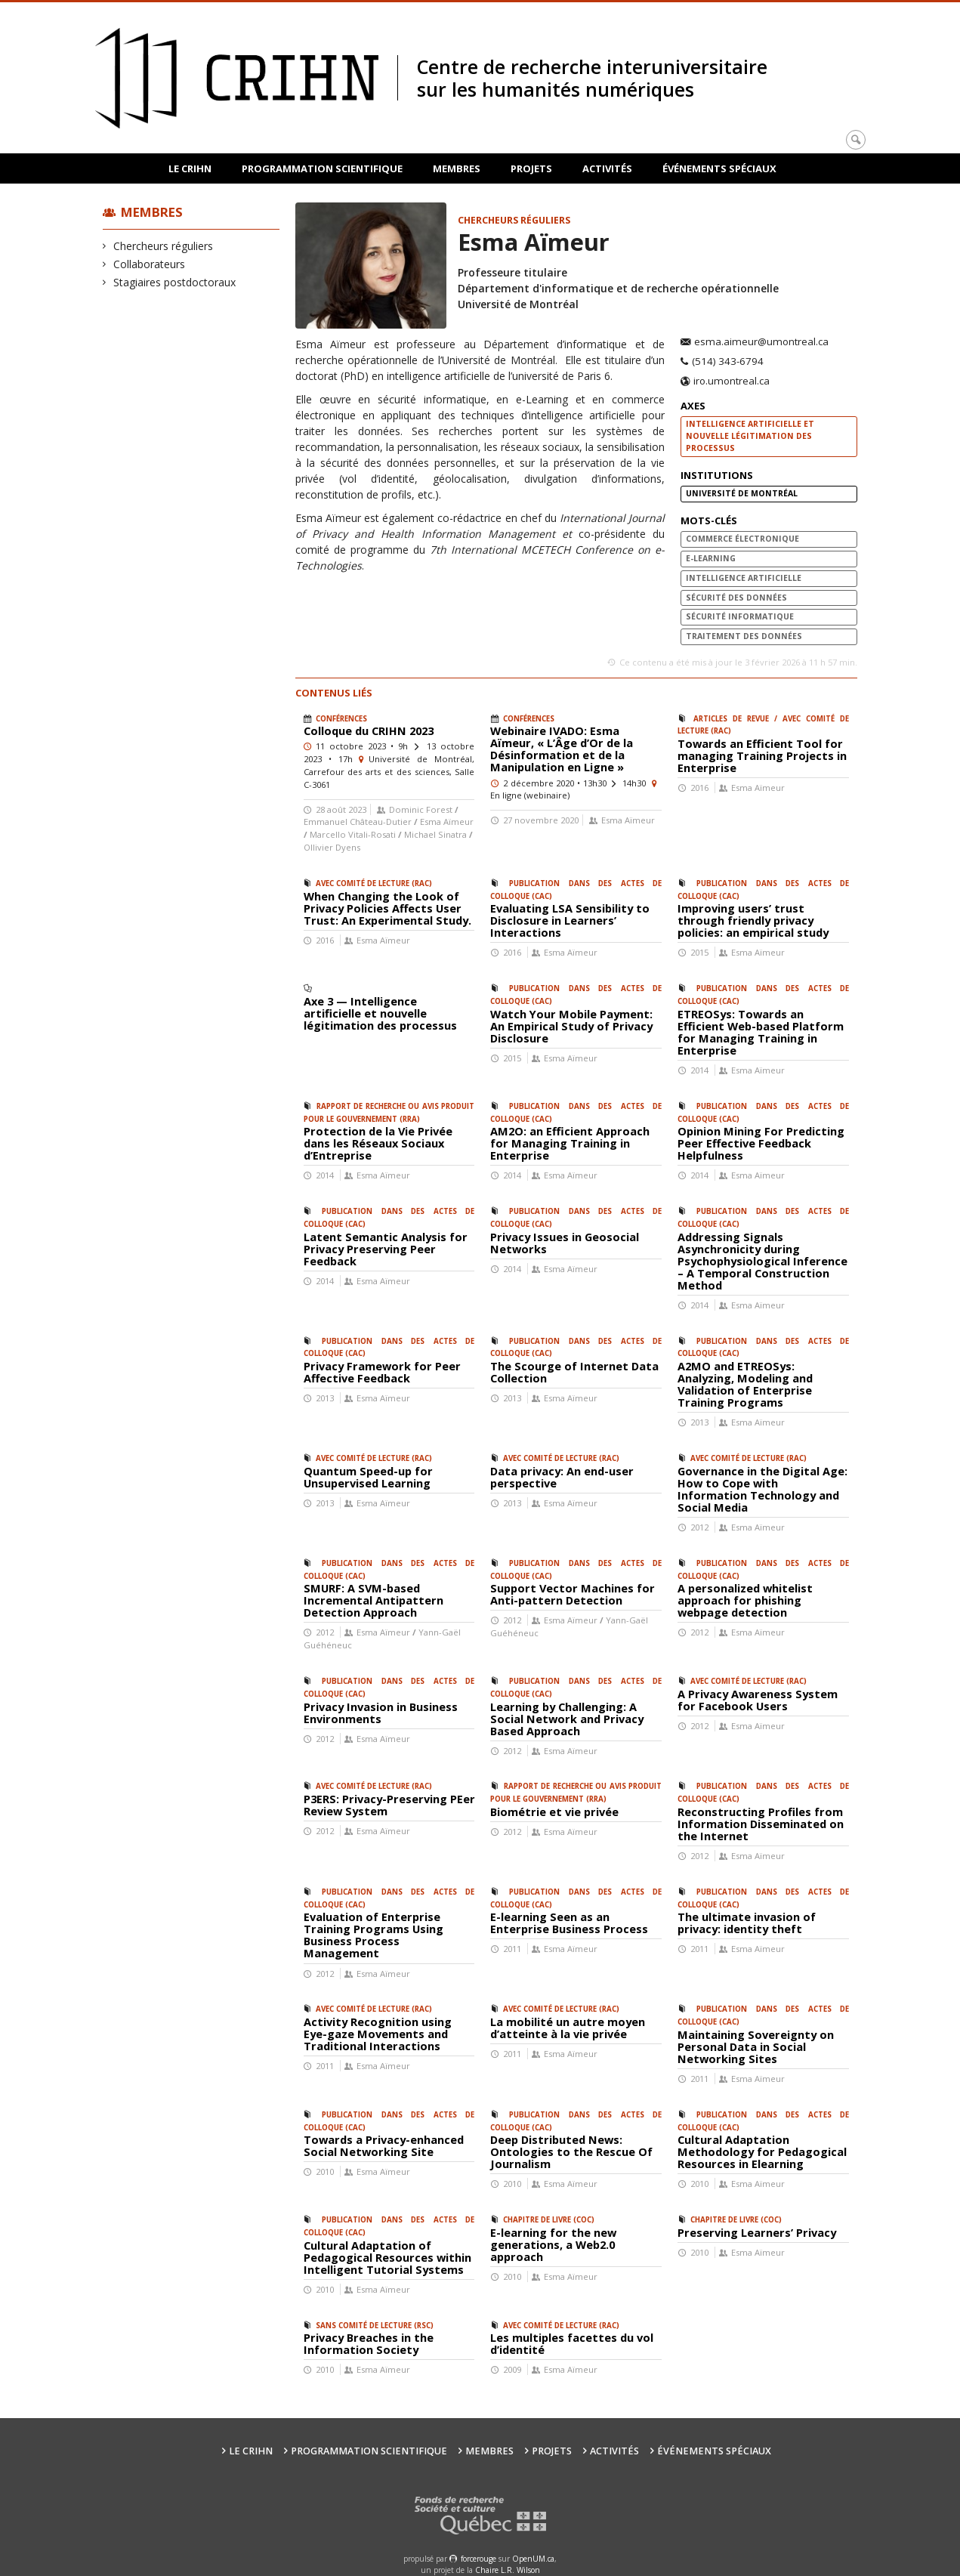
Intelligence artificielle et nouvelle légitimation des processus (750, 436)
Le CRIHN (189, 168)
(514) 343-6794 (728, 362)
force (478, 2558)
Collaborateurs (149, 264)
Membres (456, 168)
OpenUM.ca (533, 2558)
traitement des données (744, 636)
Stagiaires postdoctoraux (175, 282)
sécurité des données (736, 597)
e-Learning (711, 558)
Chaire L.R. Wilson (507, 2570)
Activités (607, 168)
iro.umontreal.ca (731, 381)
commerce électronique (742, 538)
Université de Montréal (742, 493)
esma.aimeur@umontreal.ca (761, 342)
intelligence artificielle (743, 578)
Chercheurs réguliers (163, 246)
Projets (531, 168)
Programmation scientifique (322, 168)
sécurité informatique (740, 616)
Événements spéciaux (719, 168)
